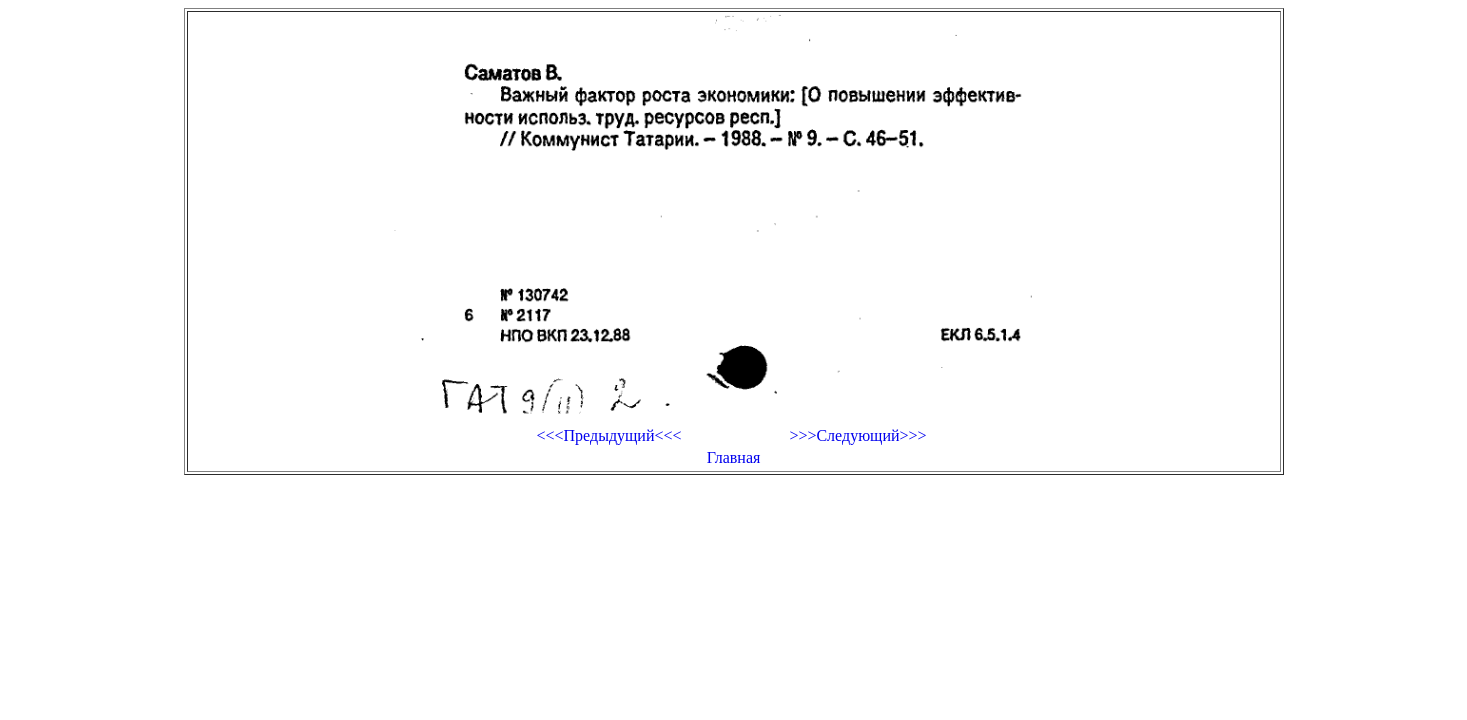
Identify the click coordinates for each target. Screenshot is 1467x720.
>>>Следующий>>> (857, 435)
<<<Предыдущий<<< (608, 435)
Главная (734, 457)
